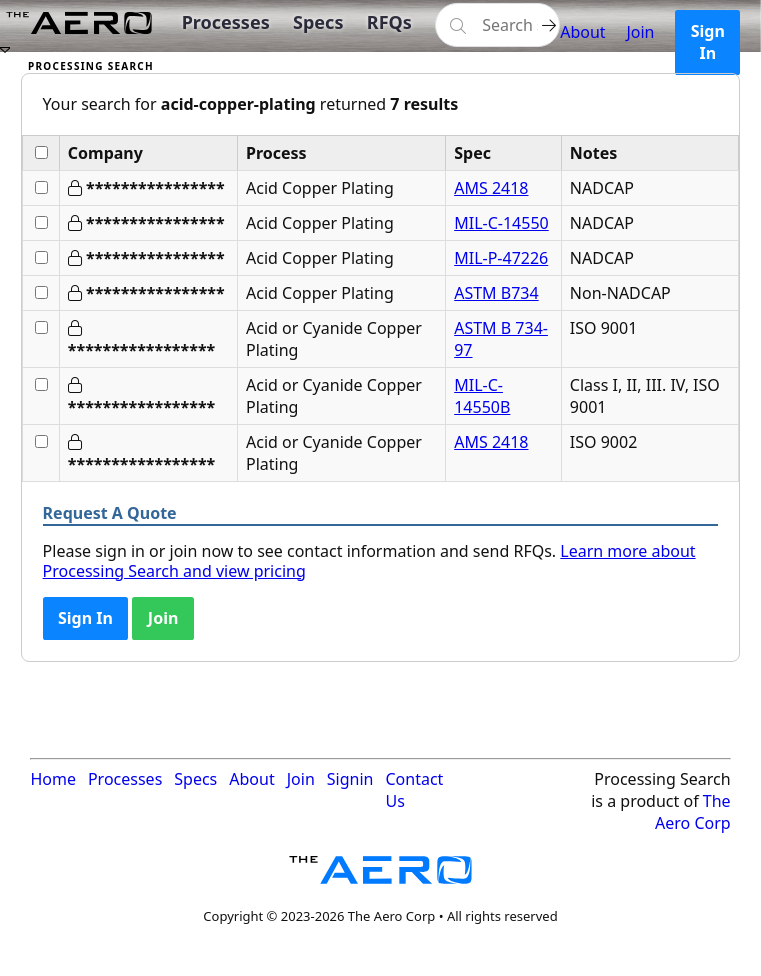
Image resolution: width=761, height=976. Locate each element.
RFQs (389, 22)
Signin (350, 779)
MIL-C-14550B (482, 396)
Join (640, 32)
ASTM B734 (496, 293)
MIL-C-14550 (501, 223)
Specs (318, 22)
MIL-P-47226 (501, 258)
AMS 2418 (491, 188)
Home (53, 779)
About (582, 32)
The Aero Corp (693, 812)
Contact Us (414, 790)
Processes (226, 22)
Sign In (708, 42)
